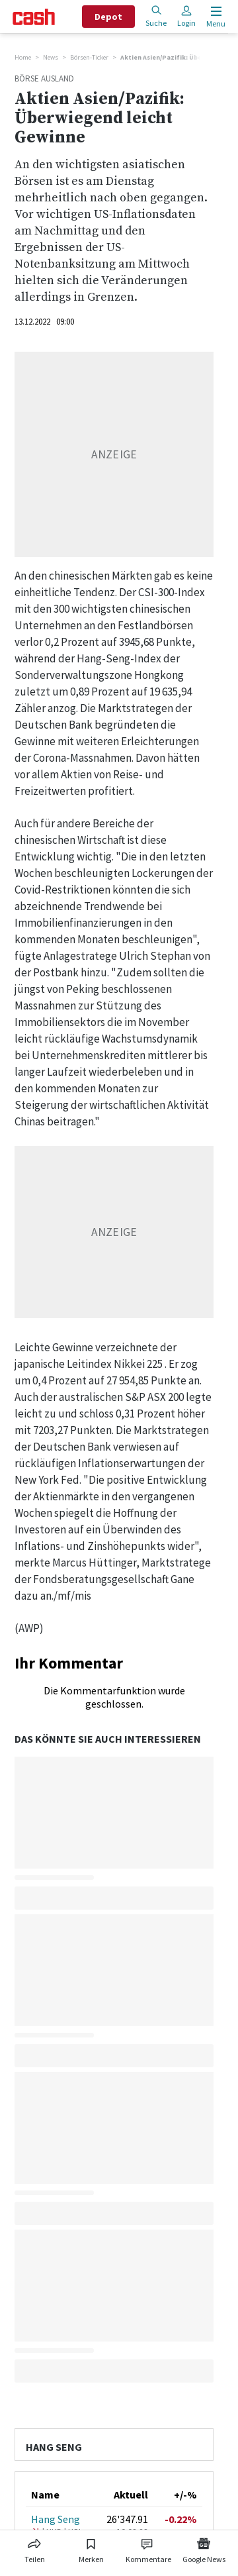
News (50, 57)
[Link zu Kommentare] (148, 2548)
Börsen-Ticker (89, 57)
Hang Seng (55, 2519)
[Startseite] (34, 17)
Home (23, 57)
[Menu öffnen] (214, 17)
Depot (108, 17)
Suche (156, 16)
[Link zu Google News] (203, 2548)
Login (186, 16)
